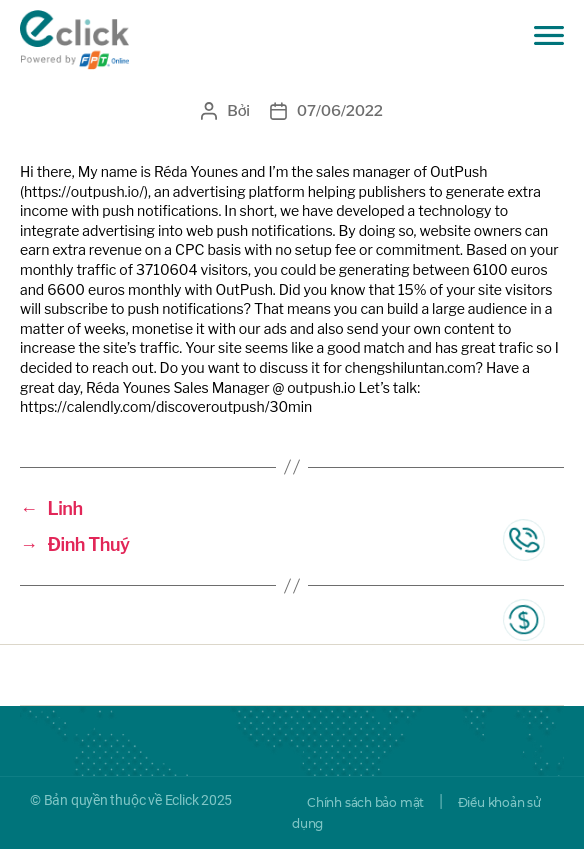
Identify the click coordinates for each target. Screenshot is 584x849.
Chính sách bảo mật (365, 802)
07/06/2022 (340, 111)
